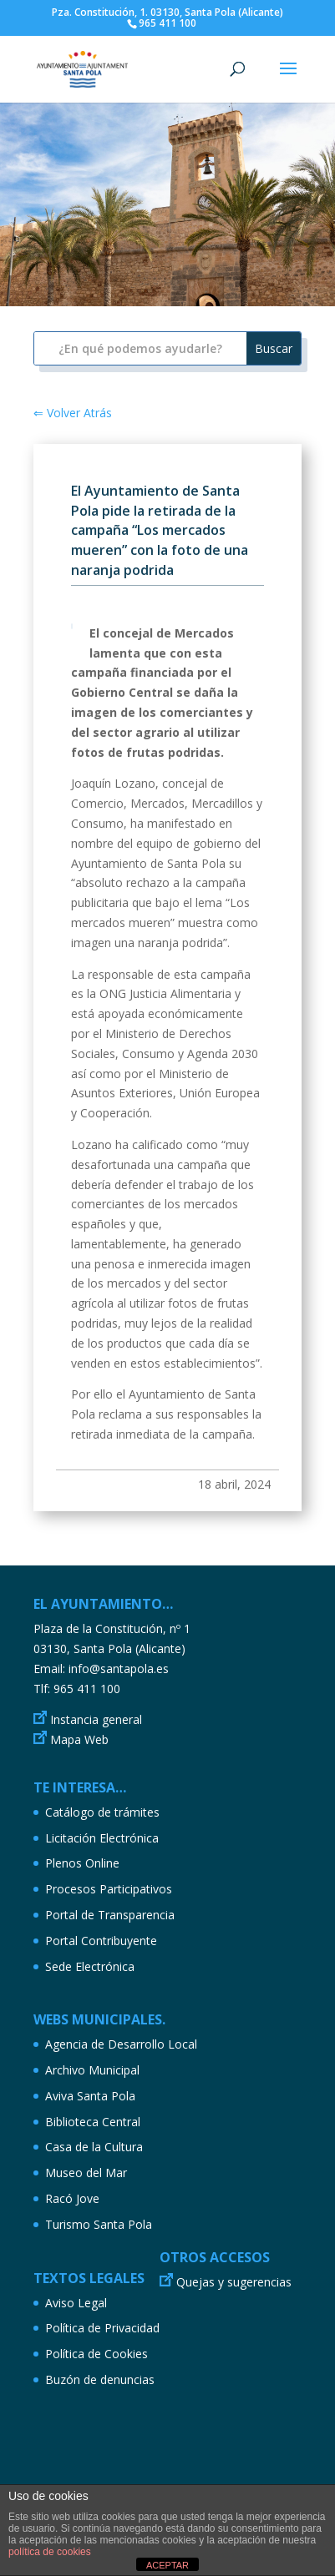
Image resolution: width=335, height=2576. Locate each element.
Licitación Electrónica (102, 1838)
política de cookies (49, 2552)
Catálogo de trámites (102, 1812)
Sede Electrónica (90, 1966)
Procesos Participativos (108, 1889)
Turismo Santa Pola (98, 2224)
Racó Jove (72, 2198)
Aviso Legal (76, 2303)
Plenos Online (82, 1863)
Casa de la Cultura (94, 2147)
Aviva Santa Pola (90, 2096)
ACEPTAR (167, 2565)
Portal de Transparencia (110, 1915)
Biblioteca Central (92, 2122)
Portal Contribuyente (101, 1940)
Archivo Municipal (92, 2070)
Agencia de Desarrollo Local (121, 2044)
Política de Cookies (96, 2354)
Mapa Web (79, 1739)
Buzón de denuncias (100, 2379)
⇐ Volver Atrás (72, 413)
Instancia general (96, 1719)
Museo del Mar (86, 2172)
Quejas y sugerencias (234, 2282)
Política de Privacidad (102, 2328)
